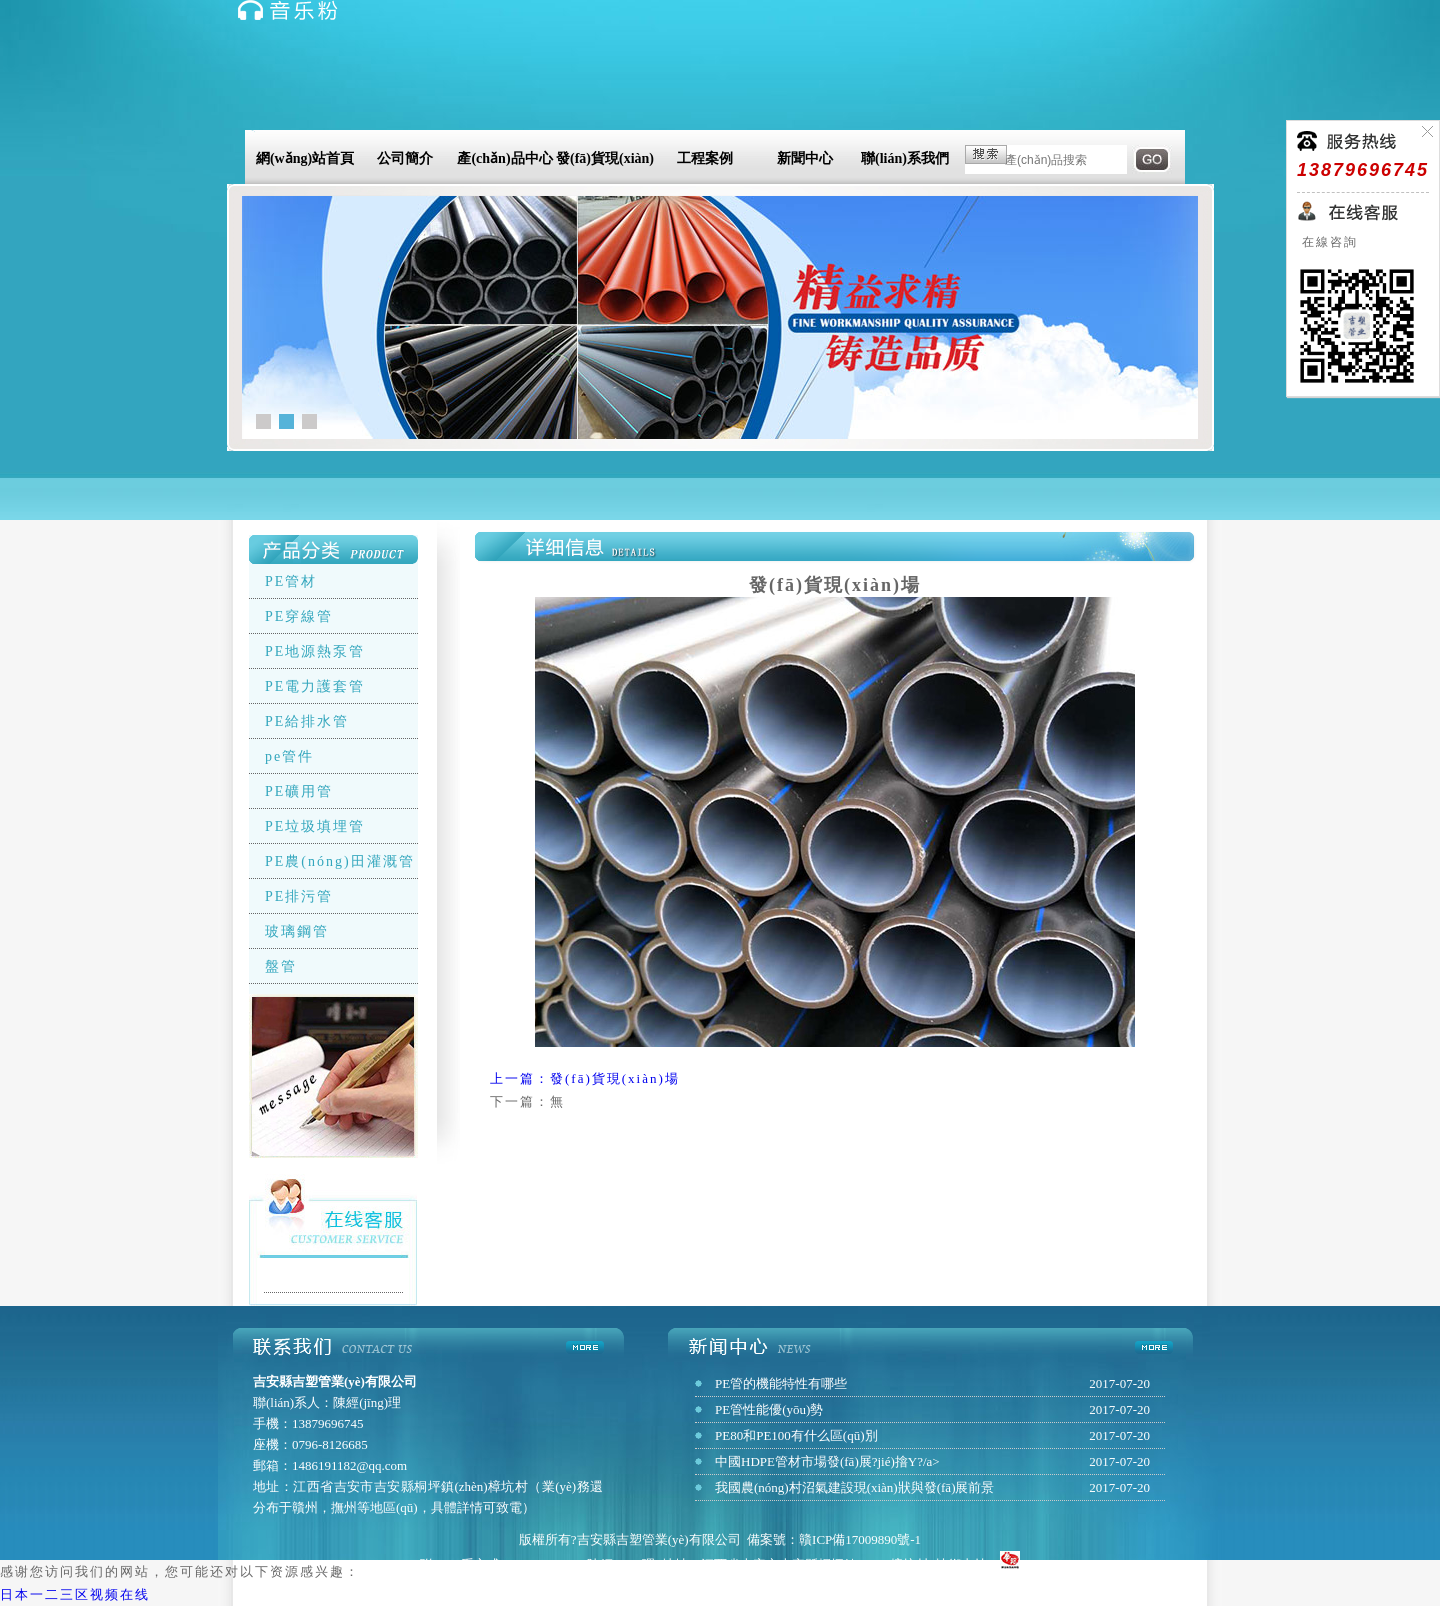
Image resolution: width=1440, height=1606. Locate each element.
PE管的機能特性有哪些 (781, 1383)
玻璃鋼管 (297, 931)
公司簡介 (405, 158)
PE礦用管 (299, 791)
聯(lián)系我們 (905, 158)
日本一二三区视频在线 (75, 1594)
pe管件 (289, 756)
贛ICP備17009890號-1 (860, 1539)
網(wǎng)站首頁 (305, 158)
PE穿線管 (299, 616)
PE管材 (291, 581)
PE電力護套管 (315, 686)
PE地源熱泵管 (315, 651)
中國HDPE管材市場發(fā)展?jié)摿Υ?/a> (827, 1461)
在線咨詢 (1327, 242)
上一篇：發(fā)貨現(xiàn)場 (585, 1078)
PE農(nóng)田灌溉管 (340, 861)
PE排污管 (299, 896)
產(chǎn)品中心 (504, 158)
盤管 (281, 966)
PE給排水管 (307, 721)
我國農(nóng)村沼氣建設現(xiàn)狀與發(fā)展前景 (854, 1487)
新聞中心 (805, 158)
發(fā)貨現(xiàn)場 (605, 161)
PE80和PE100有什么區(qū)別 (796, 1435)
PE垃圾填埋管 (315, 826)
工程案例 (705, 158)
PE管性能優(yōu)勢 (769, 1409)
